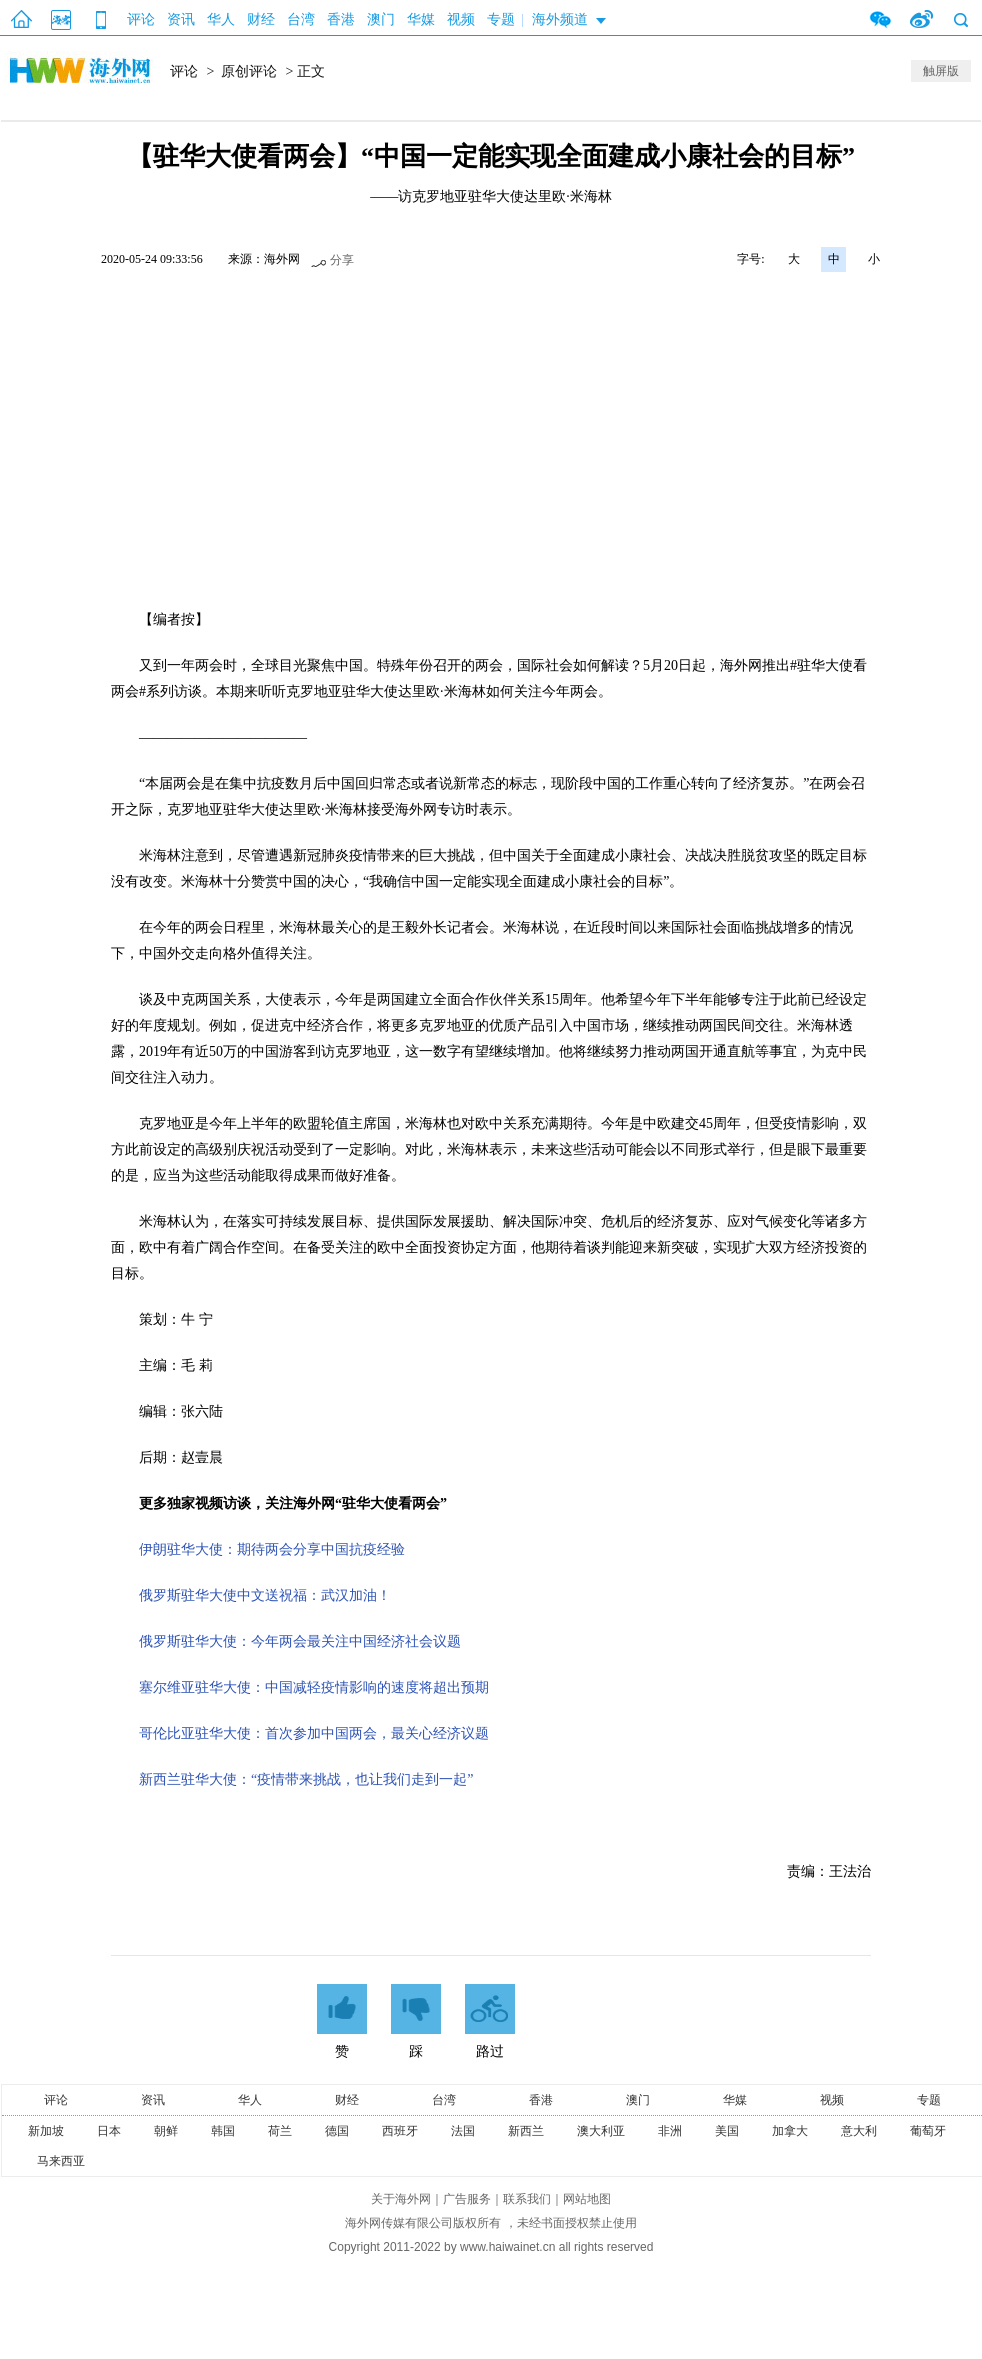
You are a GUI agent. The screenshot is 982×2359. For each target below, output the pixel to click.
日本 (109, 2131)
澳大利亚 (601, 2131)
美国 (727, 2131)
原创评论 (249, 71)
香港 (341, 19)
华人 (221, 19)
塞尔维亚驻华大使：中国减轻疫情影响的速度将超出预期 (314, 1687)
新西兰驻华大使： (306, 1779)
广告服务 (467, 2199)
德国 (337, 2131)
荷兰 (280, 2131)
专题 (501, 19)
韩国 (223, 2131)
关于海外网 (401, 2199)
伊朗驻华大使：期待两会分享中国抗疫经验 (272, 1549)
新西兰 (526, 2131)
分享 (342, 260)
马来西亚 (61, 2161)
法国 (463, 2131)
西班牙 (400, 2131)
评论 (141, 19)
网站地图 (587, 2199)
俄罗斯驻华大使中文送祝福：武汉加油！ (265, 1595)
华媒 (421, 19)
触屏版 (941, 71)
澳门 (381, 19)
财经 (261, 19)
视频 (461, 19)
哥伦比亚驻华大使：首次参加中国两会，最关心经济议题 (314, 1733)
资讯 (181, 19)
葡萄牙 (928, 2131)
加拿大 (790, 2131)
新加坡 (46, 2131)
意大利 (859, 2131)
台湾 (301, 19)
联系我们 (527, 2199)
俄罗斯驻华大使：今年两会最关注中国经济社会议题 (300, 1641)
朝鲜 (166, 2131)
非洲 (670, 2131)
